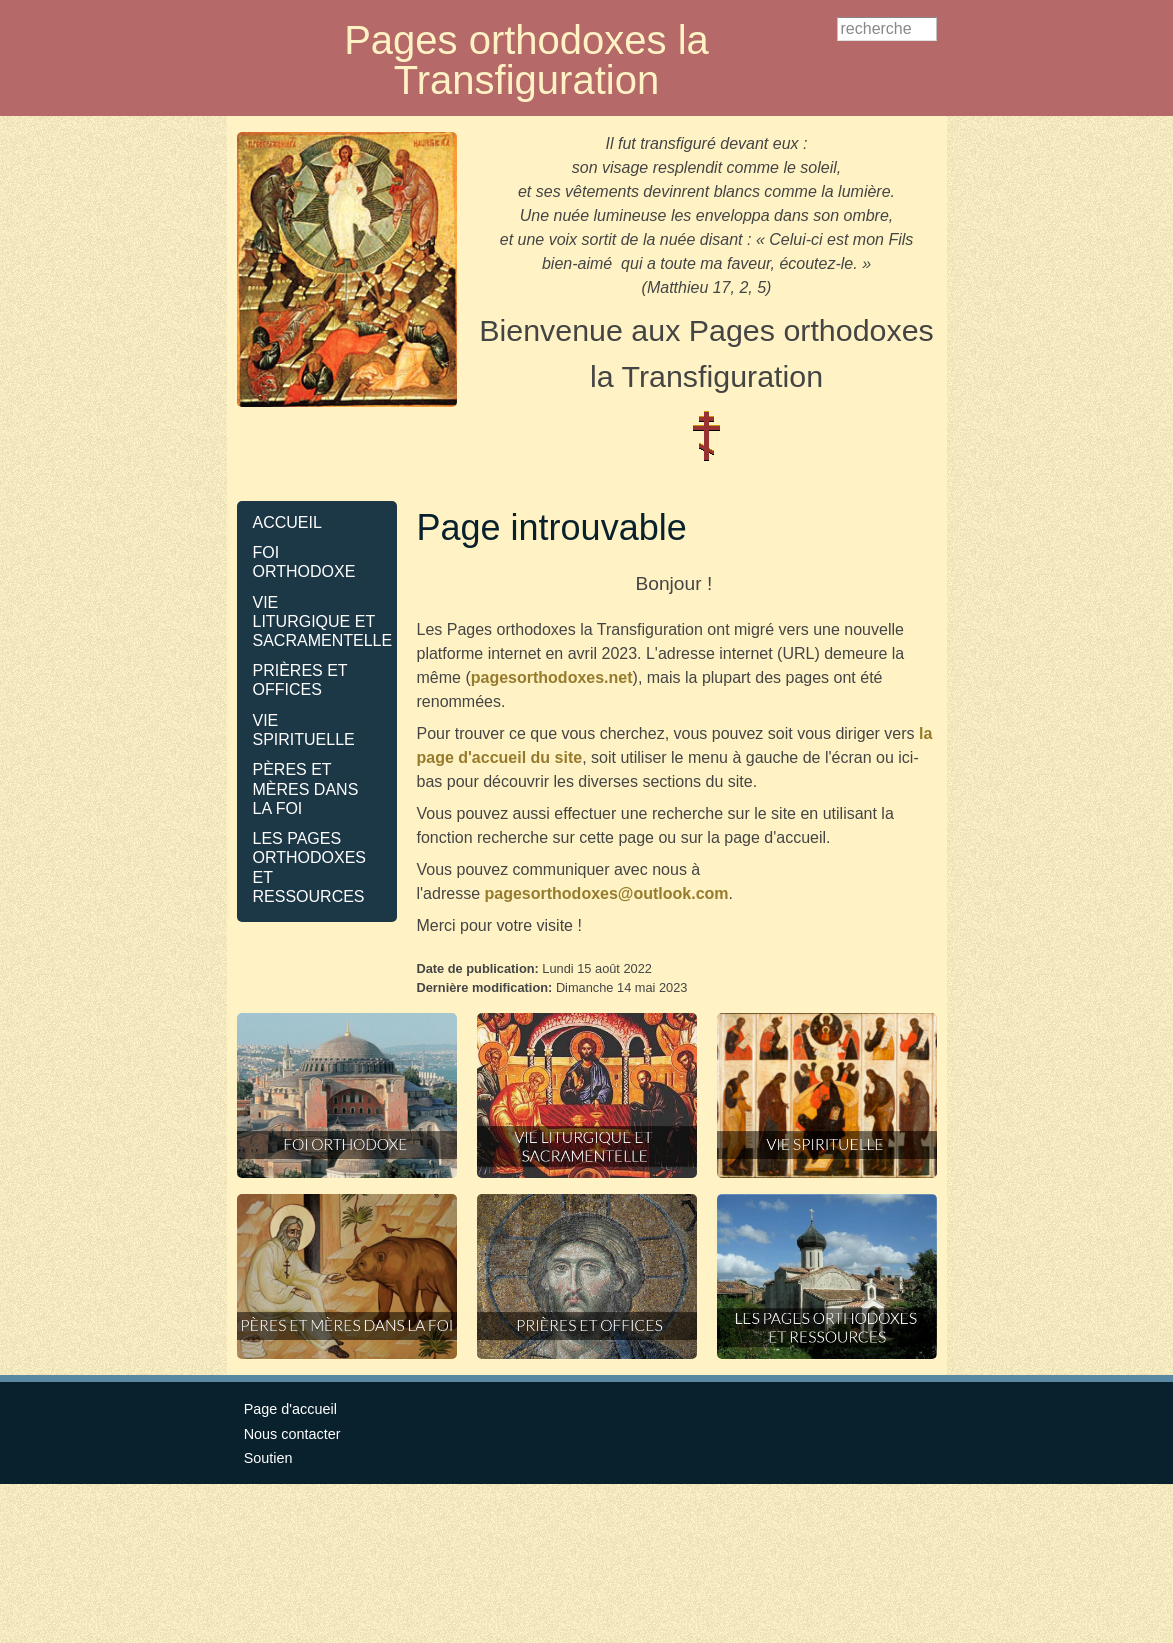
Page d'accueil (290, 1409)
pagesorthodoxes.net (552, 677)
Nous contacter (292, 1434)
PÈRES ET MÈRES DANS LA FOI (306, 788)
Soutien (268, 1458)
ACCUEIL (287, 522)
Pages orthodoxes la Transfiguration (526, 60)
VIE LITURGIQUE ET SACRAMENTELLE (323, 621)
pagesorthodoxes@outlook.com (606, 893)
